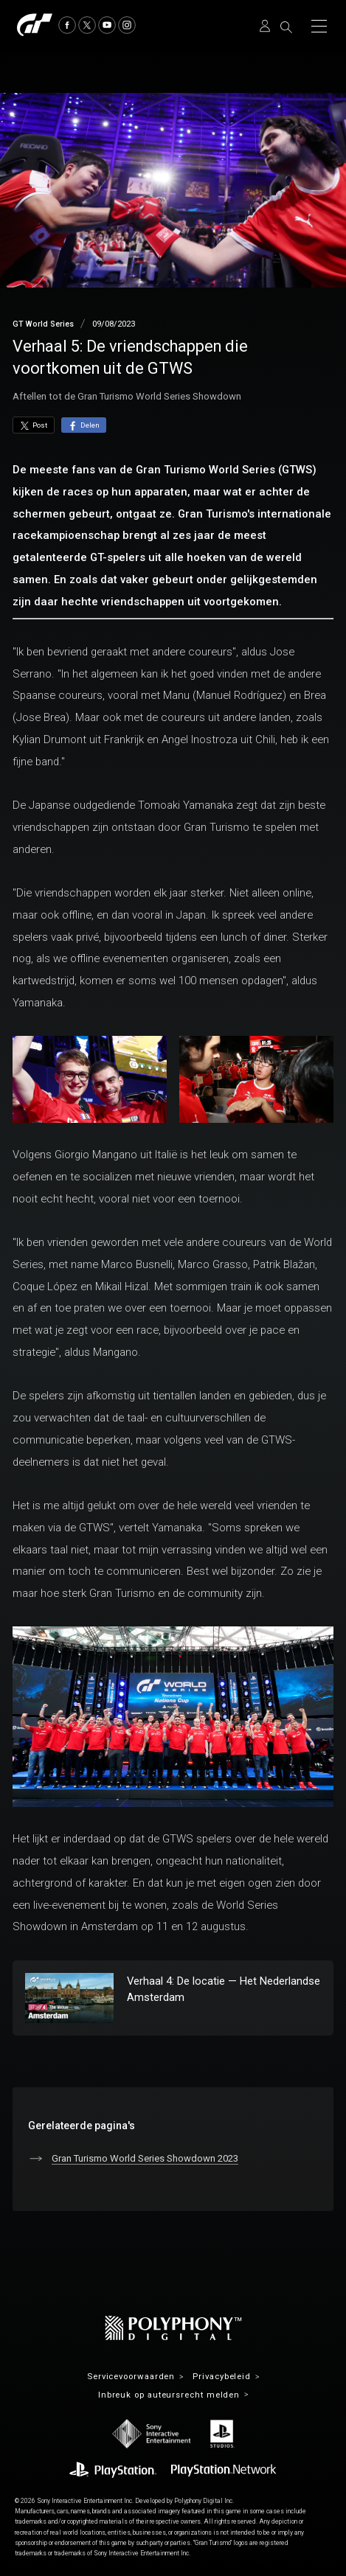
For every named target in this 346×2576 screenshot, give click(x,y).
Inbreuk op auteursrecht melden (169, 2395)
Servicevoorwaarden (131, 2377)
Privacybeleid (222, 2377)
